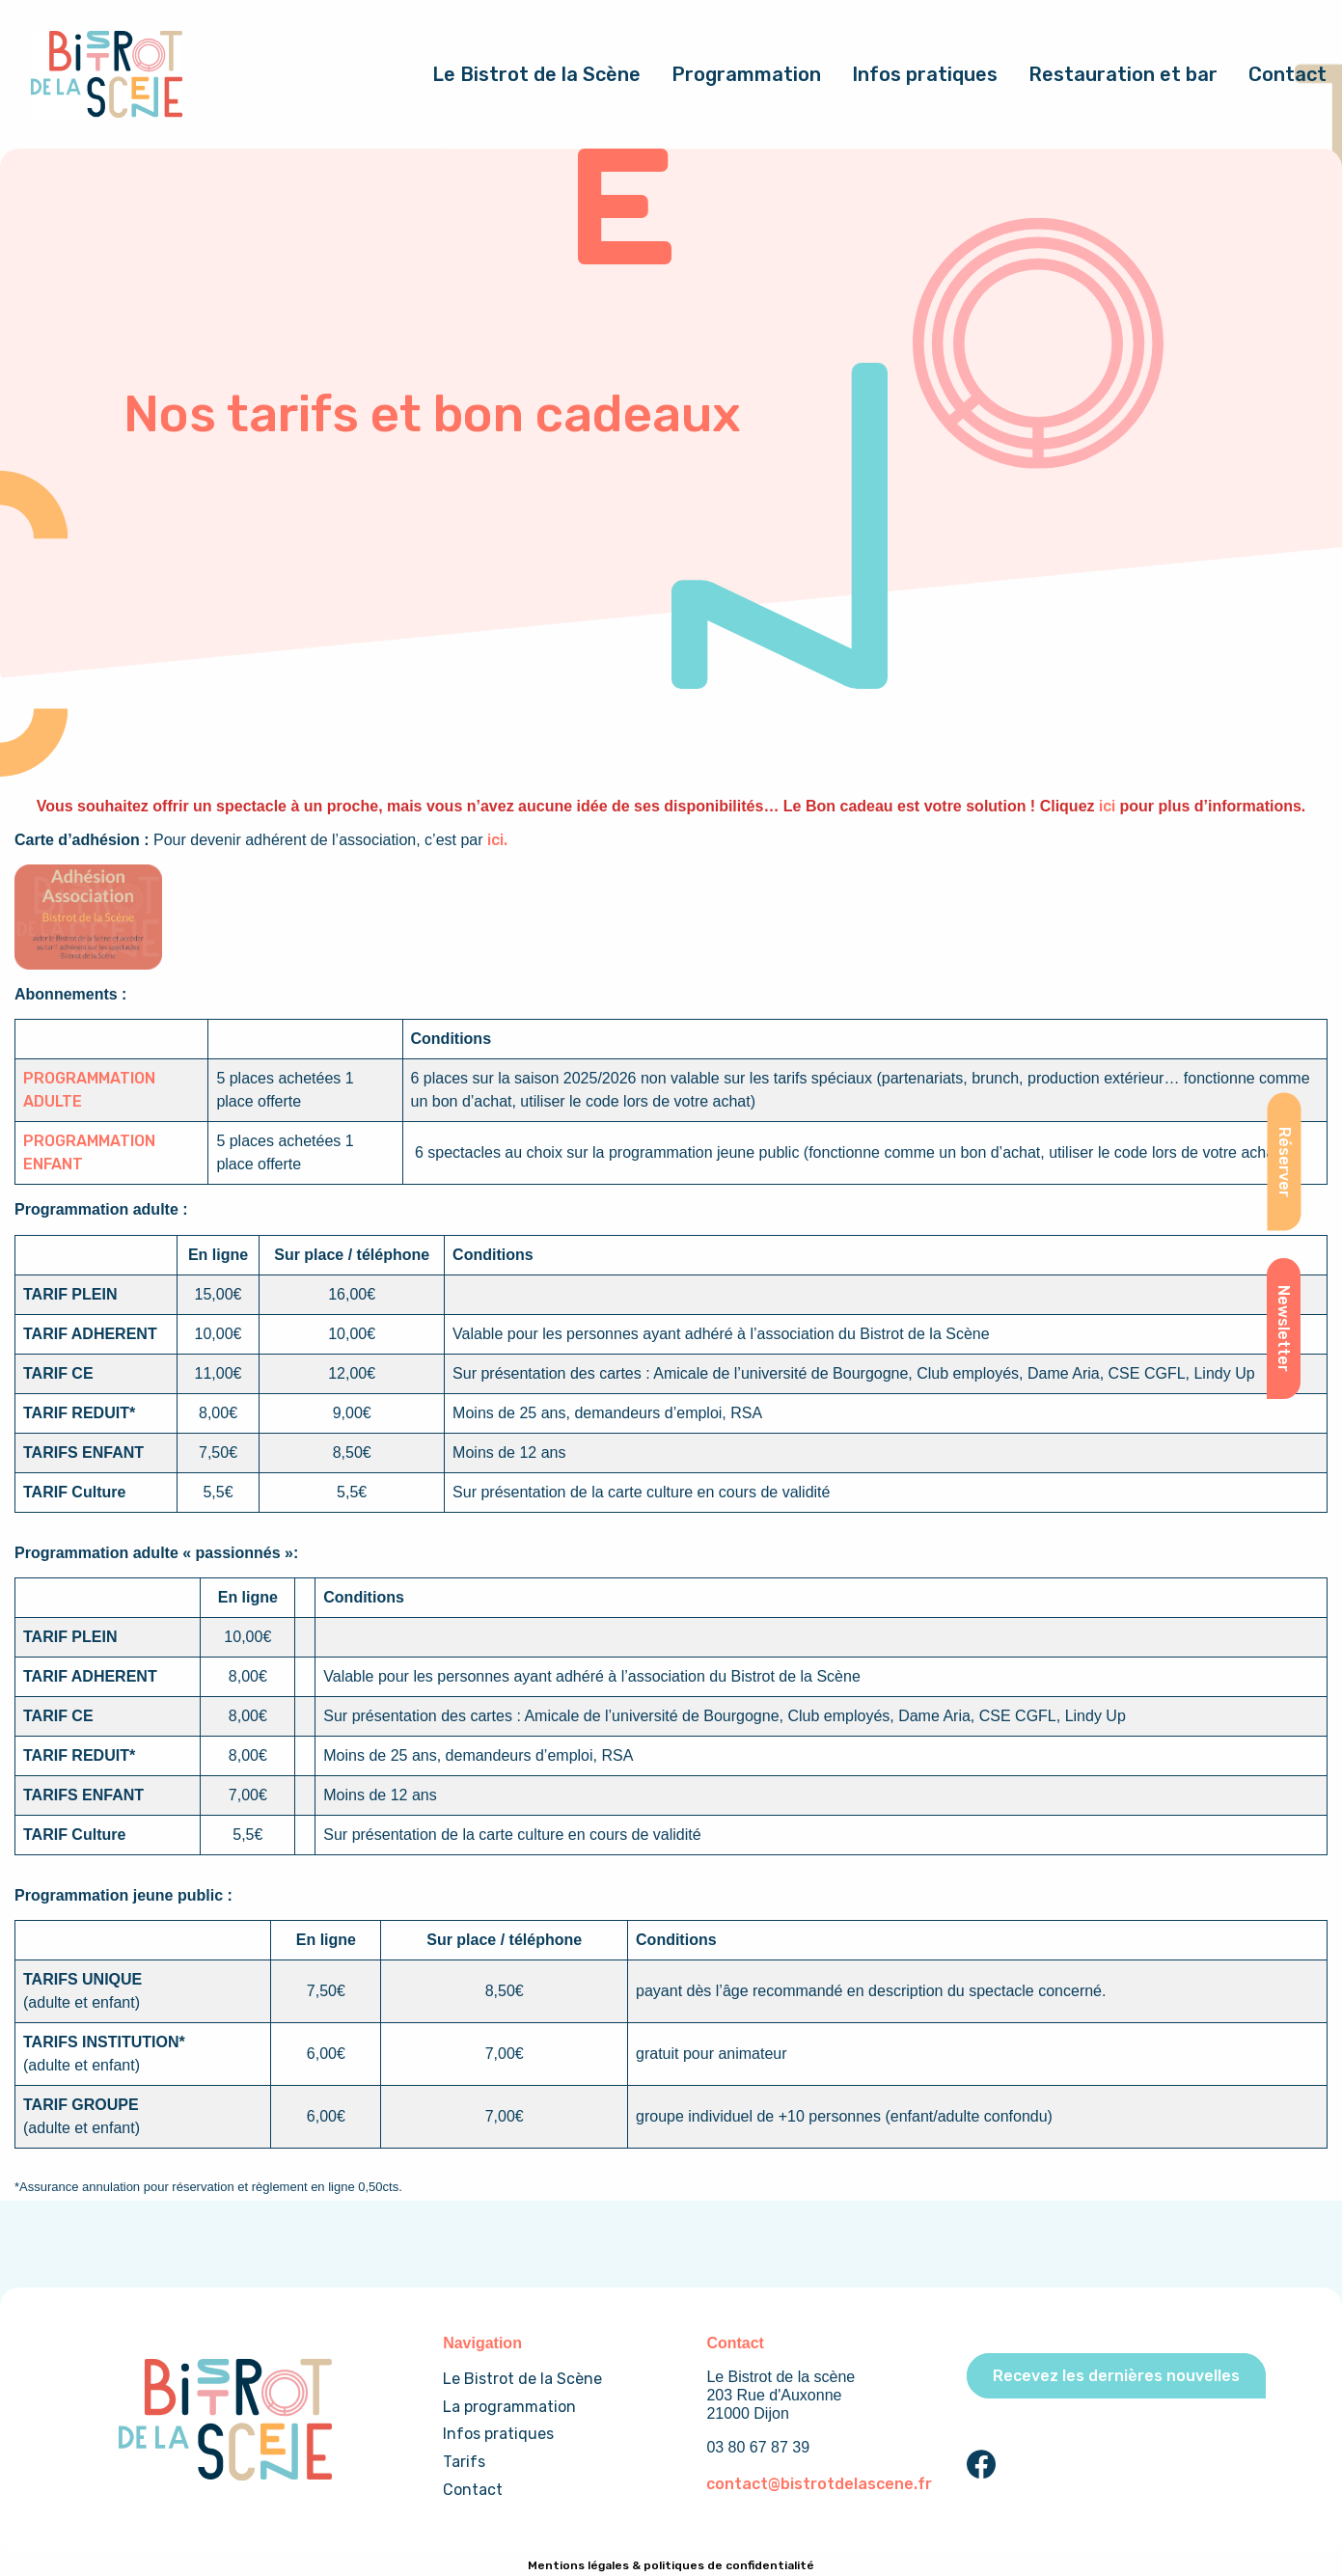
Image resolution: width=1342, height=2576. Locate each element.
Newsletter (1283, 1328)
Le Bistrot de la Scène (536, 74)
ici (1107, 806)
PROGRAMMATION (89, 1078)
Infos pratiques (925, 74)
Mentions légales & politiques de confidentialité (671, 2565)
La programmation (509, 2407)
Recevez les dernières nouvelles (1116, 2376)
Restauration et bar (1123, 74)
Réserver (1283, 1162)
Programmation (746, 74)
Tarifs (464, 2462)
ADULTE (52, 1101)
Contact (1287, 74)
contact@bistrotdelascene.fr (819, 2484)
